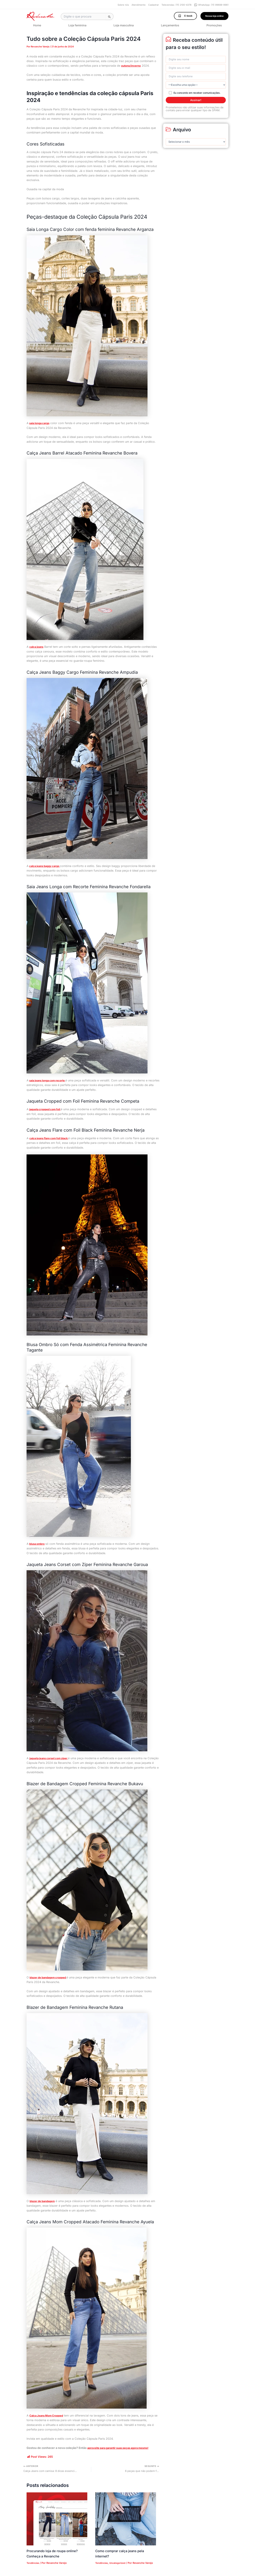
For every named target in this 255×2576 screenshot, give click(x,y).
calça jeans (37, 646)
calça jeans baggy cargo (46, 866)
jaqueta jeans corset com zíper (51, 1758)
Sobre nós (123, 4)
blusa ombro (38, 1543)
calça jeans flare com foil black (50, 1138)
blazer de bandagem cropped (50, 1977)
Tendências (34, 2563)
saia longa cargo (40, 423)
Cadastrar (153, 4)
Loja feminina (77, 25)
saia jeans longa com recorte (49, 1080)
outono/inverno (132, 65)
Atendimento (139, 4)
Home (37, 25)
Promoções (214, 25)
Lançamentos (170, 25)
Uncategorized (120, 2563)
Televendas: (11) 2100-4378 (176, 4)
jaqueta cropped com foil (46, 1109)
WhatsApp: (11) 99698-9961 (213, 4)
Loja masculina (124, 25)
